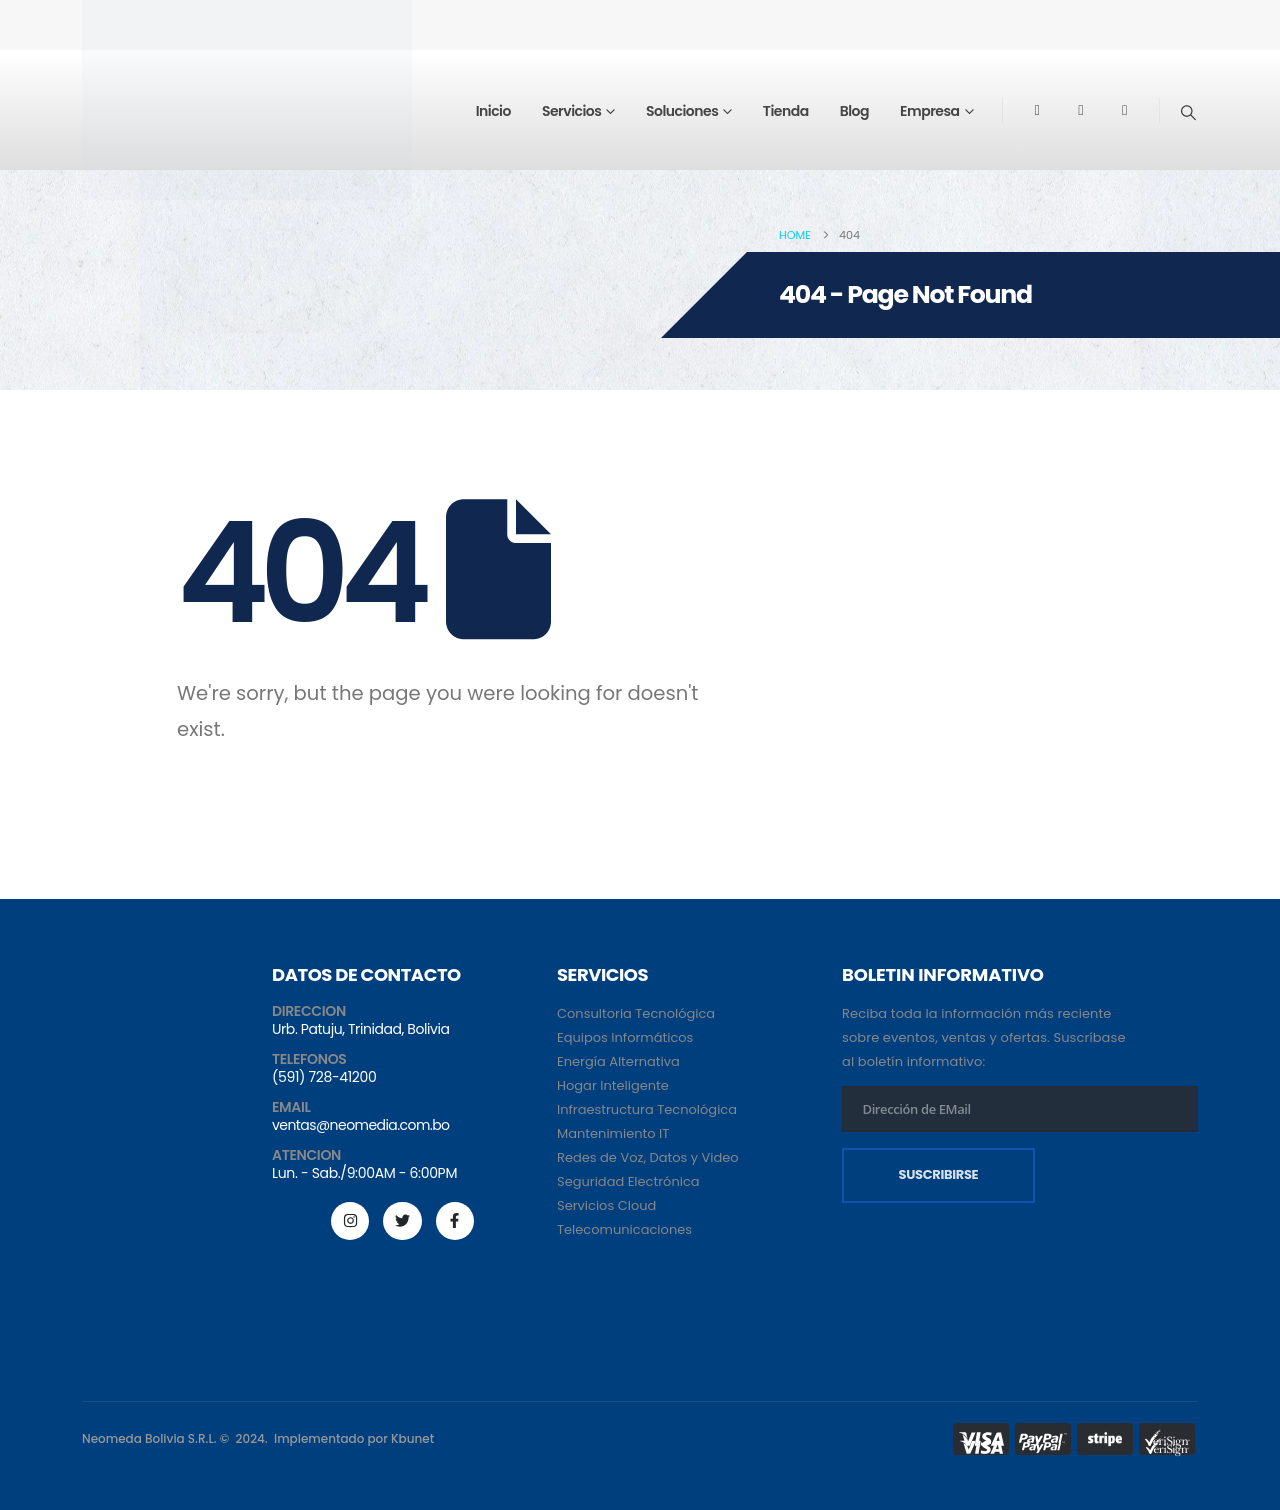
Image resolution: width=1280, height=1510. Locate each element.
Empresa (930, 111)
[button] (1189, 113)
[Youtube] (1081, 110)
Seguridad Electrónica (628, 1181)
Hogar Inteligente (613, 1085)
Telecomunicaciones (624, 1229)
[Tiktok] (1125, 110)
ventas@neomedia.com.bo (360, 1125)
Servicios (571, 111)
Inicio (493, 111)
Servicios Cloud (606, 1205)
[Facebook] (1037, 110)
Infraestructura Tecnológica (647, 1109)
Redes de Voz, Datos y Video (648, 1157)
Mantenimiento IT (613, 1133)
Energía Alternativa (618, 1061)
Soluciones (682, 111)
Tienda (786, 111)
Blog (854, 111)
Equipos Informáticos (625, 1037)
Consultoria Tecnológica (636, 1013)
